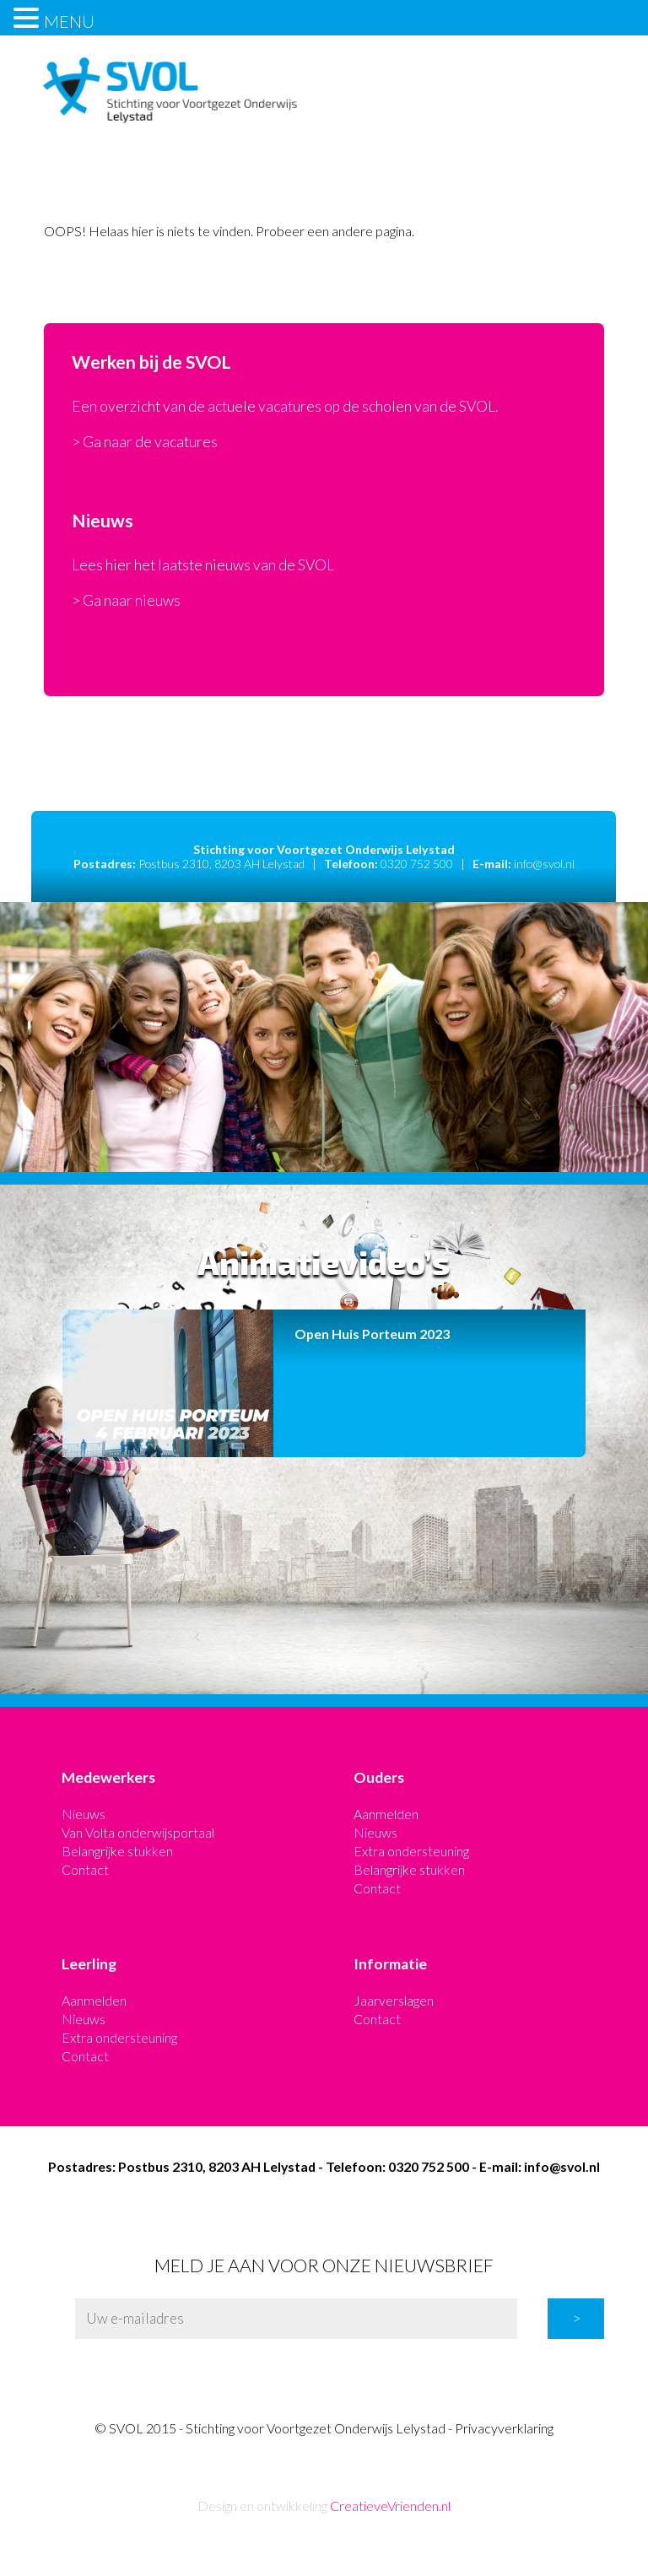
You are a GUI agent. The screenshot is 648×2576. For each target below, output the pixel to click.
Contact (85, 1869)
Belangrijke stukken (117, 1851)
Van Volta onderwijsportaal (138, 1832)
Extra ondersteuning (411, 1851)
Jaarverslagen (394, 2000)
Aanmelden (386, 1814)
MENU (69, 21)
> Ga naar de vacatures (145, 442)
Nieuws (83, 1814)
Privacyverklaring (504, 2428)
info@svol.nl (544, 863)
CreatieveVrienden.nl (390, 2506)
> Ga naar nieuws (126, 600)
